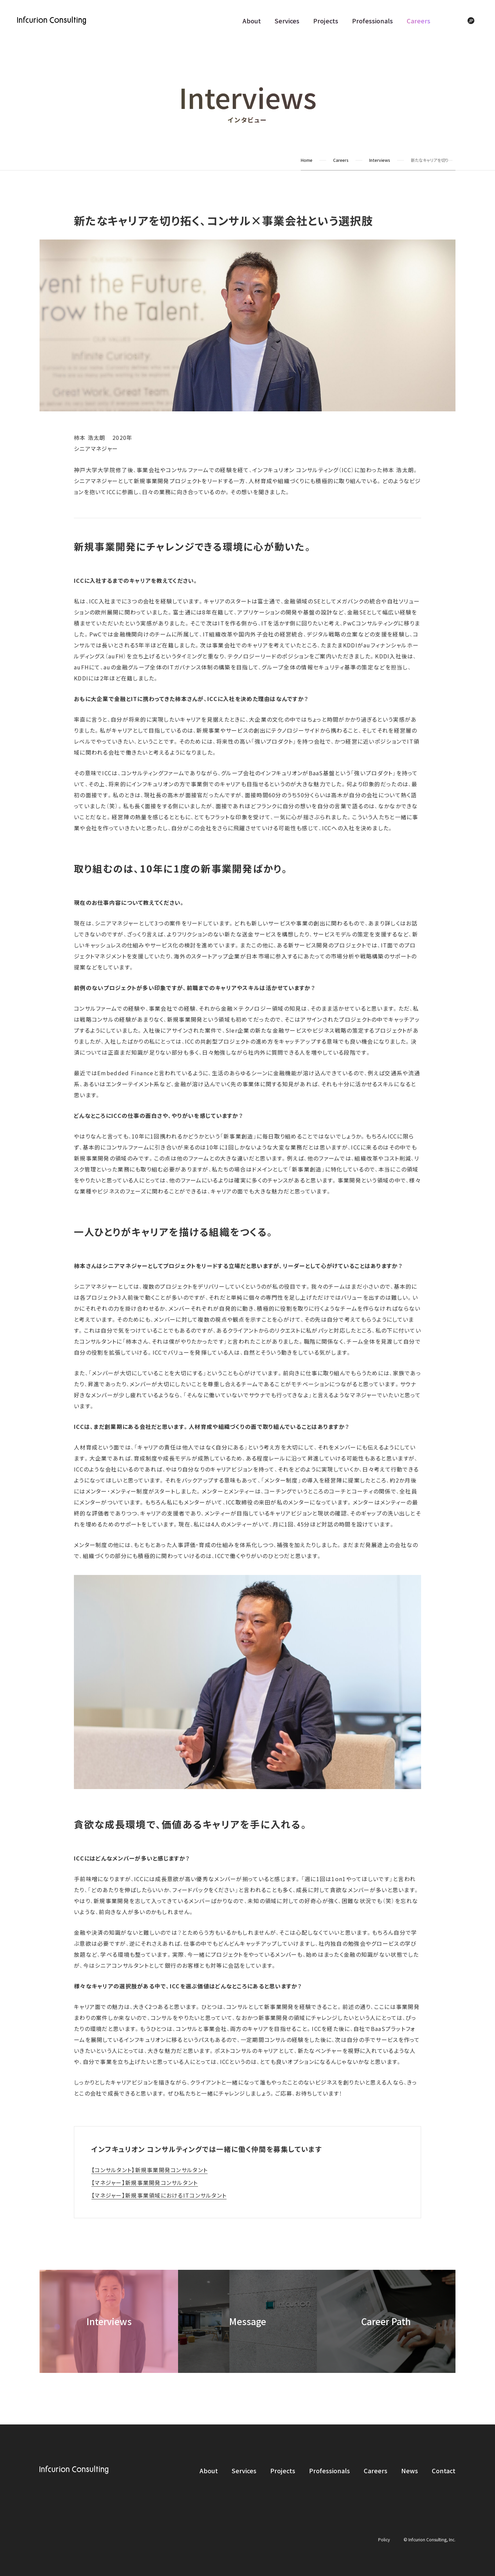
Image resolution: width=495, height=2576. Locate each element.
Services (287, 20)
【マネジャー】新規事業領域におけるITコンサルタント (159, 2195)
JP (471, 20)
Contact (443, 2470)
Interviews (379, 160)
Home (306, 160)
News (409, 2470)
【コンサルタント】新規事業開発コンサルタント (149, 2170)
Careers (418, 20)
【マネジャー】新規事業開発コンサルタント (144, 2182)
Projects (325, 20)
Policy (384, 2539)
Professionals (372, 20)
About (252, 20)
